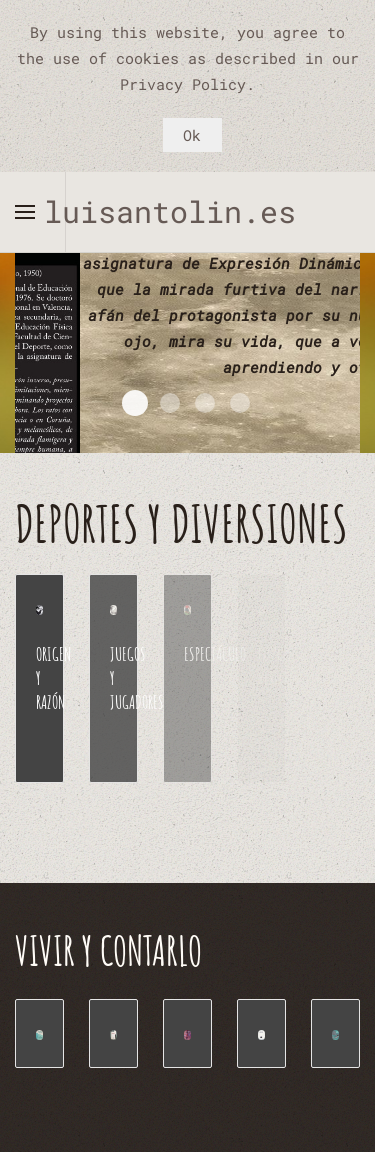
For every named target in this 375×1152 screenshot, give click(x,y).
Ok (192, 135)
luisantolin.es (188, 211)
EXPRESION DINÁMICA (135, 403)
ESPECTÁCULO (215, 654)
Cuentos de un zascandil (170, 403)
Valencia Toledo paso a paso (205, 403)
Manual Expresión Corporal (240, 403)
